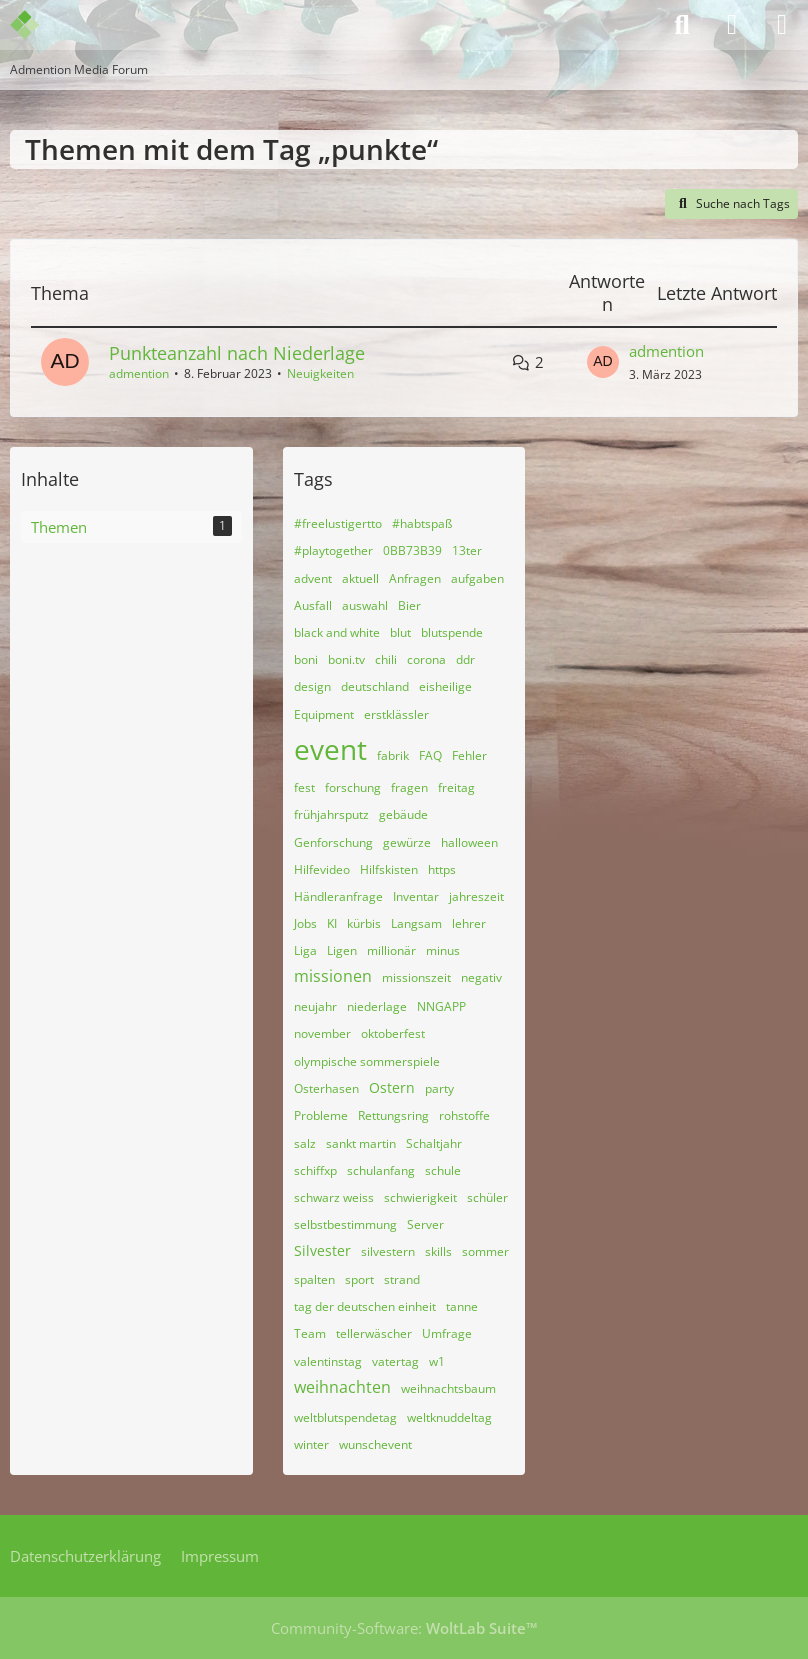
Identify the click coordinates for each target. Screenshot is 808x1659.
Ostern (392, 1087)
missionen (333, 976)
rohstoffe (464, 1115)
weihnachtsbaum (448, 1388)
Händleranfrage (338, 896)
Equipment (324, 714)
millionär (391, 950)
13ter (467, 550)
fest (304, 787)
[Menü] (782, 25)
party (439, 1088)
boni (306, 659)
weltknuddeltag (449, 1417)
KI (332, 923)
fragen (409, 787)
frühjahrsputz (331, 814)
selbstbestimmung (345, 1224)
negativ (481, 977)
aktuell (360, 578)
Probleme (321, 1115)
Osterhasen (326, 1088)
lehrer (469, 923)
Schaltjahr (434, 1143)
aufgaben (477, 578)
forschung (353, 787)
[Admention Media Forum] (37, 25)
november (322, 1033)
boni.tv (346, 659)
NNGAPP (441, 1006)
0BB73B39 (412, 550)
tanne (462, 1306)
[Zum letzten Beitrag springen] (603, 362)
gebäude (403, 814)
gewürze (407, 842)
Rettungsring (393, 1115)
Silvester (322, 1250)
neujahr (315, 1006)
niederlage (377, 1006)
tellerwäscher (374, 1333)
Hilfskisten (389, 869)
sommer (485, 1251)
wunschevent (375, 1444)
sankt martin (361, 1143)
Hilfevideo (322, 869)
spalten (314, 1279)
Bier (409, 605)
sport (359, 1279)
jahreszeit (476, 896)
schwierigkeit (420, 1197)
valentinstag (328, 1361)
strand (402, 1279)
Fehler (469, 755)
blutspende (452, 632)
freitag (456, 787)
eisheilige (445, 686)
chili (386, 659)
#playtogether (333, 550)
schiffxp (315, 1170)
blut (400, 632)
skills (438, 1251)
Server (425, 1224)
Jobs (305, 923)
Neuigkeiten (320, 373)
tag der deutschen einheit (365, 1306)
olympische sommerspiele (367, 1061)
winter (311, 1444)
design (312, 686)
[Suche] (682, 25)
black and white (337, 632)
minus (443, 950)
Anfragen (415, 578)
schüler (487, 1197)
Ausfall (313, 605)
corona (426, 659)
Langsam (416, 923)
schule (443, 1170)
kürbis (364, 923)
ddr (465, 659)
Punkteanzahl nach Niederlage (237, 353)
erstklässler (396, 714)
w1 (437, 1361)
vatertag (395, 1361)
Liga (305, 950)
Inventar (416, 896)
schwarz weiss (334, 1197)
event (330, 749)
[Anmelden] (732, 25)
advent (313, 578)
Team (310, 1333)
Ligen (342, 950)
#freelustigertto (338, 523)
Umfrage (447, 1333)
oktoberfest (393, 1033)
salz (305, 1143)
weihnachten (342, 1387)
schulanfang (381, 1170)
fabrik (393, 755)
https (442, 869)
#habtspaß (422, 523)
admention (139, 373)
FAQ (430, 755)
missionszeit (416, 977)
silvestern (388, 1251)
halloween (469, 842)
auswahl (365, 605)
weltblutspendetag (345, 1417)
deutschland (375, 686)
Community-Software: (404, 1628)
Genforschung (333, 842)
